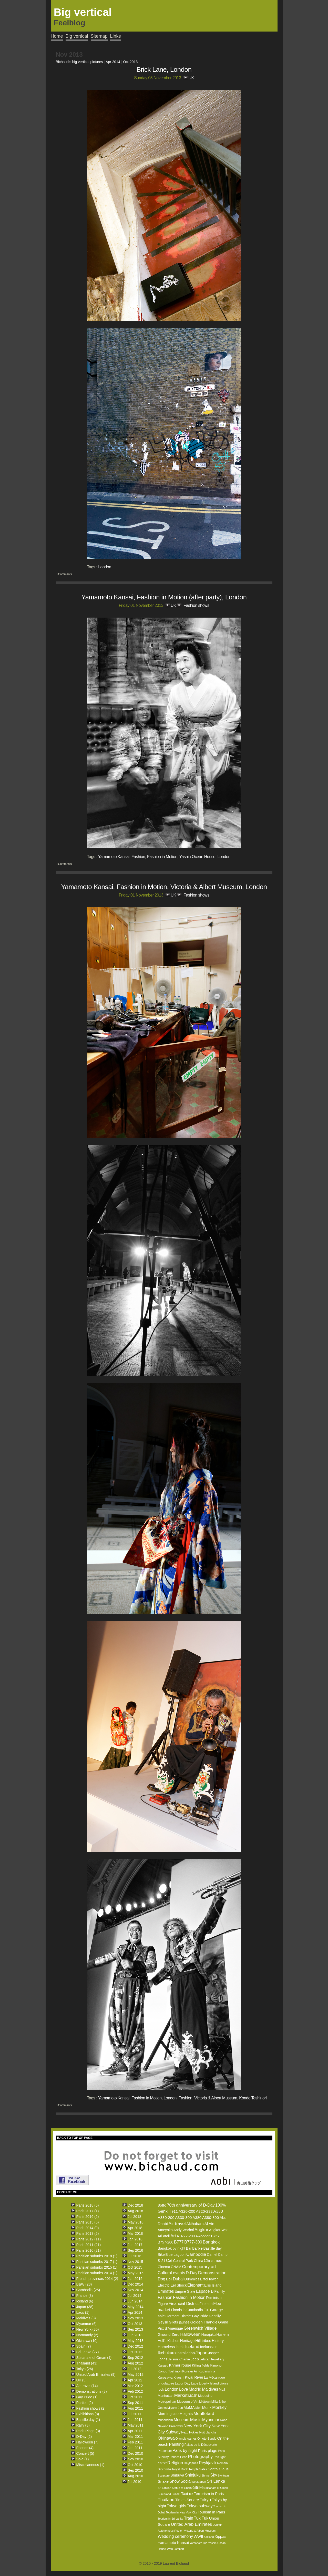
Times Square (187, 2500)
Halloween (190, 2334)
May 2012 (135, 2374)
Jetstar (205, 2359)
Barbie (197, 2248)
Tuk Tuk (201, 2518)
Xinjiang (209, 2536)
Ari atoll (164, 2236)
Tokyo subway (200, 2506)
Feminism (214, 2298)
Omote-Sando (207, 2438)
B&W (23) (84, 2284)
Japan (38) (85, 2307)
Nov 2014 (135, 2290)
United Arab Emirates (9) (96, 2374)
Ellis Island (212, 2285)
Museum (181, 2420)
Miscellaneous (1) (90, 2465)
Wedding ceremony (175, 2536)
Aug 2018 (135, 2211)
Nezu (184, 2432)
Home (57, 36)
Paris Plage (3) (88, 2431)
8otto (162, 2205)
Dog (161, 2279)
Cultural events (171, 2273)
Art (173, 2235)
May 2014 (135, 2307)
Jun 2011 (135, 2420)
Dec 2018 (135, 2205)
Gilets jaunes (179, 2322)
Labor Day (182, 2383)
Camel (212, 2254)
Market (181, 2395)
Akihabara (195, 2223)
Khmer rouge (180, 2365)
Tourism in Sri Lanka (170, 2518)
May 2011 (135, 2425)
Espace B (204, 2291)
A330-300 (183, 2217)
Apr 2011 (135, 2431)
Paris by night (184, 2450)
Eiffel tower (209, 2279)
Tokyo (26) (84, 2369)
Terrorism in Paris (209, 2493)
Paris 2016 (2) (87, 2217)
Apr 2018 (135, 2228)
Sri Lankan (164, 2487)
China (198, 2261)
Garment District (178, 2316)
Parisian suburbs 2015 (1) (96, 2267)
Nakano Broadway (170, 2426)
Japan (201, 2352)
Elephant (195, 2285)
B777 (178, 2242)
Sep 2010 (135, 2470)
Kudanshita (207, 2371)
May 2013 (135, 2341)
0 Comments (64, 574)
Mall (222, 2389)
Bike (161, 2254)
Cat (169, 2260)
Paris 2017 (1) (87, 2211)
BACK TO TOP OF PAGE (75, 2138)
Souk (195, 2481)
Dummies (191, 2279)
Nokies (194, 2432)
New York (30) (87, 2329)
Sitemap (99, 36)
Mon (198, 2408)
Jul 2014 (134, 2295)
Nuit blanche (207, 2432)
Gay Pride (200, 2316)
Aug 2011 (135, 2408)
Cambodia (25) (88, 2290)
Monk (207, 2407)
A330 (218, 2211)
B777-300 (193, 2242)
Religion (175, 2462)
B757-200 (165, 2242)
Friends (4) (85, 2448)
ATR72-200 (186, 2236)
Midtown (205, 2401)
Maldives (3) (86, 2318)
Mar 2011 (135, 2436)
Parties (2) (84, 2403)
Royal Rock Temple (185, 2469)
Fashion (138, 856)
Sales (203, 2469)
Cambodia (196, 2254)
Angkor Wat (218, 2230)
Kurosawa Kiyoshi (171, 2377)
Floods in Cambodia (187, 2310)
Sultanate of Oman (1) (94, 2358)
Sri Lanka (216, 2481)
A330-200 (166, 2217)
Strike (198, 2487)
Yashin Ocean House (197, 856)
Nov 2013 (135, 2318)
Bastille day (212, 2248)
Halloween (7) (87, 2442)
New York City (197, 2425)
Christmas (213, 2260)
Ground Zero (168, 2334)
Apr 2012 (135, 2380)
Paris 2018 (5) (87, 2205)
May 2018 (135, 2222)
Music (195, 2419)
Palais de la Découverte (200, 2445)
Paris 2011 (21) (88, 2245)
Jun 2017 (135, 2245)
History (218, 2340)
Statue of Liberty (182, 2487)
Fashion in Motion (162, 856)
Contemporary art (199, 2266)
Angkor (201, 2229)
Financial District (184, 2303)
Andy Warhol (183, 2230)
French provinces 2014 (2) (97, 2279)
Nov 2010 (135, 2459)
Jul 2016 (134, 2256)
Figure (163, 2304)
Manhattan (165, 2396)
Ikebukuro (167, 2353)
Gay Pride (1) (87, 2397)
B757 (215, 2236)
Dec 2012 (135, 2346)
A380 (196, 2217)
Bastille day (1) (88, 2420)
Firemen (205, 2304)
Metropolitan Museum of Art (178, 2401)
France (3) (84, 2295)
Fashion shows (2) (91, 2408)
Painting (176, 2444)
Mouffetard (203, 2413)
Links (115, 36)
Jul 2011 (134, 2414)
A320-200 (187, 2211)
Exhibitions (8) (87, 2414)
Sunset (176, 2494)
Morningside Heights (175, 2413)
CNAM (176, 2267)
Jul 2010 (134, 2482)
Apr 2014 (113, 62)
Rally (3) (83, 2425)
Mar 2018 (135, 2233)
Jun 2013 (135, 2335)
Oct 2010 (135, 2465)
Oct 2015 (135, 2267)
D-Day (191, 2273)
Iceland (192, 2346)
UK (191, 78)
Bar (189, 2248)
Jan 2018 (135, 2239)
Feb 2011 (135, 2442)
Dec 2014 (135, 2284)
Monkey (219, 2407)
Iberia (180, 2347)
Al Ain (209, 2223)
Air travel (177, 2223)
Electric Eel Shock (172, 2285)
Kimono (215, 2365)
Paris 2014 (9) (87, 2228)
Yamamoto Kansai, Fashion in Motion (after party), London (164, 597)
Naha (223, 2420)
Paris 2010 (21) (88, 2250)
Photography (200, 2456)
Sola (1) (82, 2459)
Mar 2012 (135, 2386)
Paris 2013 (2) (87, 2233)
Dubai (178, 2279)
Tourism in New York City (181, 2512)
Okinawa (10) (87, 2341)
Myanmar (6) (86, 2324)
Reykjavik (207, 2463)
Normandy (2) (87, 2335)
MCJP (192, 2396)
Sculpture (163, 2475)
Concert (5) (85, 2453)
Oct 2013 (130, 62)
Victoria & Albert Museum (215, 2098)
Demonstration (212, 2272)
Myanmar (210, 2420)
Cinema (164, 2267)
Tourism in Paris (211, 2512)
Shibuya (177, 2475)
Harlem (222, 2334)
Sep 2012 (135, 2358)
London (104, 567)
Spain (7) (83, 2346)
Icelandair (208, 2346)
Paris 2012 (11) (88, 2239)
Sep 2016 (135, 2250)
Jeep (195, 2359)
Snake (163, 2481)
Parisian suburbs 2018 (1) (96, 2256)
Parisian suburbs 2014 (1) (96, 2273)
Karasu (163, 2365)
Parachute (165, 2451)
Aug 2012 (135, 2363)
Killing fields (201, 2365)
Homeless (166, 2346)
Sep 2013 (135, 2329)
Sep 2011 (135, 2403)
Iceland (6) (84, 2301)
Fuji (206, 2310)
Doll (169, 2279)
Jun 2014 (135, 2301)
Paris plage (207, 2450)
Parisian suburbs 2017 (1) (96, 2262)
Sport (202, 2481)
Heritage (187, 2340)
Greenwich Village (200, 2328)
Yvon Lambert (175, 2548)
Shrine (205, 2475)
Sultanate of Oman (216, 2487)
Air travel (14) (87, 2386)
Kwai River (194, 2377)
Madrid (195, 2389)
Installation (186, 2353)
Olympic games (186, 2438)
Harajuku (208, 2334)
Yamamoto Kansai (113, 856)
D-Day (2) (84, 2436)
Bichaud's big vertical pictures (79, 62)
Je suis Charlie (179, 2359)
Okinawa (166, 2438)
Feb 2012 (135, 2391)
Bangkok (211, 2242)
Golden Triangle (203, 2322)
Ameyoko (165, 2230)
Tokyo (205, 2499)
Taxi (184, 2493)
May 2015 (135, 2273)
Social (186, 2481)
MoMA (188, 2407)
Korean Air (190, 2371)
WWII (198, 2536)
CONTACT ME (67, 2192)
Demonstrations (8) (91, 2391)
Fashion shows (196, 605)
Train (188, 2518)
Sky (213, 2475)
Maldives (210, 2389)
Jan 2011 (135, 2448)
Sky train (223, 2475)
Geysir (163, 2322)
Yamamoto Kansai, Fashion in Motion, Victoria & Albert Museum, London (164, 887)
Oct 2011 (135, 2397)
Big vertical (77, 36)
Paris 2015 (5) (87, 2222)
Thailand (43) (87, 2363)
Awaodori (203, 2236)
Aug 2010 (135, 2476)
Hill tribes (203, 2340)
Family (219, 2291)
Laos (194, 2383)
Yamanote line (199, 2542)
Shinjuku (193, 2475)
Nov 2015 (135, 2262)
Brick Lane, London (163, 69)
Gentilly (215, 2316)
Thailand (166, 2499)
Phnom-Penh (178, 2457)
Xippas (220, 2536)
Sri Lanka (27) (87, 2352)
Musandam (165, 2420)
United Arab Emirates (191, 2524)
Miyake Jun (175, 2408)
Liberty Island (209, 2383)
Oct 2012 (135, 2352)
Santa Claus (218, 2469)
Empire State (185, 2291)
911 (174, 2211)
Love (183, 2389)
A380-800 (210, 2217)
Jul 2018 (134, 2217)
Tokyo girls (176, 2506)
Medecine (205, 2396)
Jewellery (217, 2359)
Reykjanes (191, 2463)
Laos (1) (82, 2312)
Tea (191, 2494)
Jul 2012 (134, 2369)
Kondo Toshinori (252, 2098)
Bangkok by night (171, 2248)
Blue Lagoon (176, 2254)
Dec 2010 (135, 2453)
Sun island (164, 2494)
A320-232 (204, 2211)
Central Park (183, 2261)
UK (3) (81, 2380)
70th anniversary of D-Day (191, 2205)
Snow (174, 2481)
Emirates (166, 2291)
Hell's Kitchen (168, 2341)
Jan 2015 (135, 2279)
